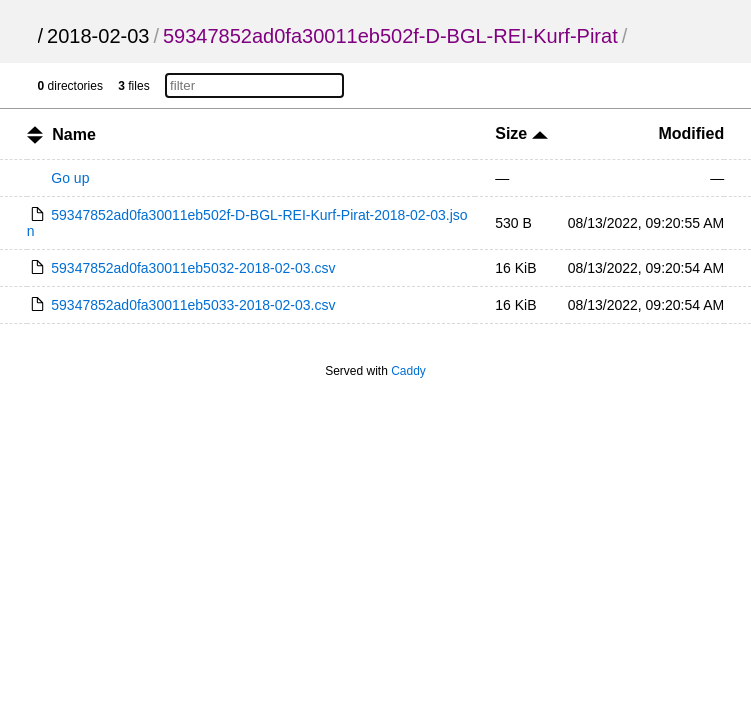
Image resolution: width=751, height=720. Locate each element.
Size (521, 133)
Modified (691, 133)
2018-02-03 (98, 36)
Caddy (408, 371)
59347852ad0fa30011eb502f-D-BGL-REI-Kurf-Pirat (390, 36)
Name (74, 134)
